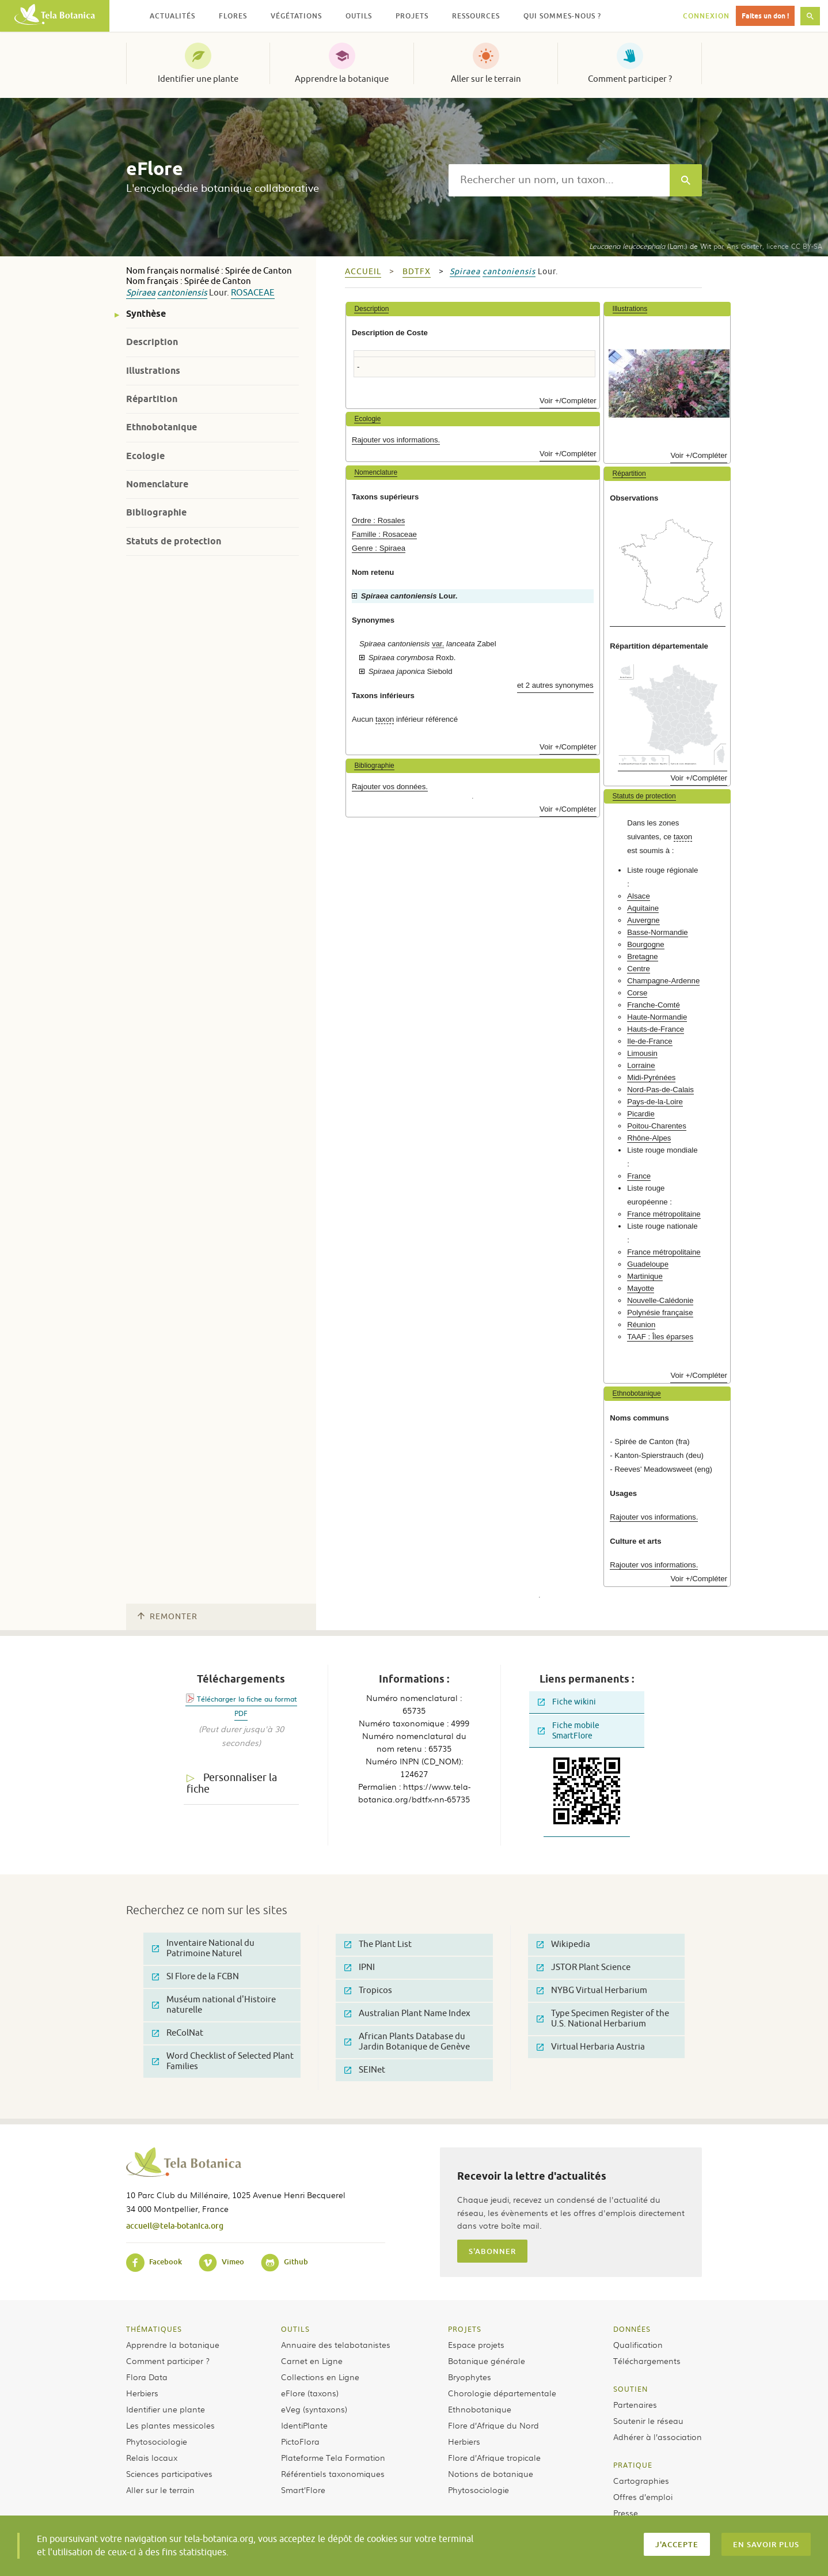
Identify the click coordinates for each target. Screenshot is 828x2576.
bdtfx (416, 271)
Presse (625, 2512)
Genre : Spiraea (378, 548)
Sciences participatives (169, 2473)
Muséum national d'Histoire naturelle (214, 2005)
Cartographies (641, 2480)
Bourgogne (645, 944)
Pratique (632, 2465)
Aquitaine (643, 908)
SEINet (364, 2069)
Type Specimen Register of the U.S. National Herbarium (603, 2018)
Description (152, 341)
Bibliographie (156, 512)
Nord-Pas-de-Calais (660, 1089)
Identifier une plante (198, 79)
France (639, 1176)
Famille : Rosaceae (384, 534)
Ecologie (145, 455)
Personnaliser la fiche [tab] (232, 1783)
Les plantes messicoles (170, 2425)
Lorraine (641, 1065)
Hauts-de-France (655, 1029)
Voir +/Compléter (568, 400)
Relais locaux (151, 2457)
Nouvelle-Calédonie (660, 1300)
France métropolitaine (664, 1214)
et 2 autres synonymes (555, 685)
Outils (295, 2329)
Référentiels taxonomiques (333, 2473)
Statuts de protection (173, 541)
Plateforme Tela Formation (333, 2457)
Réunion (641, 1324)
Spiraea (140, 292)
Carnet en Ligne (312, 2360)
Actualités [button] (172, 16)
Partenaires (635, 2404)
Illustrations (153, 370)
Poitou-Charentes (656, 1126)
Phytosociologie (156, 2441)
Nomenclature (157, 484)
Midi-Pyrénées (651, 1077)
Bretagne (642, 956)
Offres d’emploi (643, 2496)
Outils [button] (358, 16)
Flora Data (147, 2376)
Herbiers (142, 2393)
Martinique (645, 1276)
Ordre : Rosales (378, 520)
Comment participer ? (630, 79)
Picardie (641, 1113)
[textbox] (559, 180)
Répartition (151, 398)
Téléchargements (647, 2360)
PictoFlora (300, 2441)
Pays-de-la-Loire (655, 1101)
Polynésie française (660, 1312)
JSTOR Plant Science (584, 1967)
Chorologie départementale (502, 2393)
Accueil (363, 271)
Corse (637, 992)
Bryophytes (469, 2376)
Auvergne (643, 920)
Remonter (167, 1617)
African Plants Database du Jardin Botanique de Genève (407, 2041)
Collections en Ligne (320, 2376)
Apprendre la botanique (342, 79)
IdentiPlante (304, 2425)
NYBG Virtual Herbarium (592, 1990)
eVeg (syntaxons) (314, 2409)
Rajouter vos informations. (396, 439)
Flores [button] (233, 16)
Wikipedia (563, 1944)
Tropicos (368, 1990)
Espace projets (476, 2344)
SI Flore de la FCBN (195, 1976)
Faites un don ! (765, 16)
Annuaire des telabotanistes (335, 2344)
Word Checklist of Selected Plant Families (223, 2061)
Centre (638, 968)
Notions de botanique (490, 2473)
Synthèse (146, 313)
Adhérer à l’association (657, 2436)
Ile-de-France (649, 1041)
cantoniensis (182, 292)
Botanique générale (486, 2360)
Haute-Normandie (657, 1017)
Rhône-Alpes (649, 1138)
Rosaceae (253, 292)
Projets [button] (412, 16)
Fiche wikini (567, 1702)
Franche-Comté (653, 1005)
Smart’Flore (303, 2489)
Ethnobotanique (161, 427)
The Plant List (378, 1944)
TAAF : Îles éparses (660, 1336)
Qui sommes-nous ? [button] (562, 16)
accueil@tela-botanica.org (174, 2225)
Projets (464, 2329)
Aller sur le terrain (486, 79)
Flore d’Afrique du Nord (493, 2425)
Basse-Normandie (657, 932)
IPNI (359, 1967)
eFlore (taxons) (310, 2393)
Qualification (638, 2344)
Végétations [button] (296, 16)
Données (632, 2329)
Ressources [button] (476, 16)
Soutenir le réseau (648, 2420)
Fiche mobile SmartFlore (568, 1731)
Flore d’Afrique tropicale (494, 2457)
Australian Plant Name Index (407, 2013)
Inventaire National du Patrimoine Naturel (203, 1948)
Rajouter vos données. (390, 786)
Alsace (638, 896)
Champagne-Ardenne (663, 980)
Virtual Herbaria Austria (591, 2046)
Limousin (642, 1053)
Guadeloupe (648, 1264)
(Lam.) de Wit (650, 246)
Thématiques (154, 2329)
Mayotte (640, 1288)
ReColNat (177, 2033)
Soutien (630, 2389)
